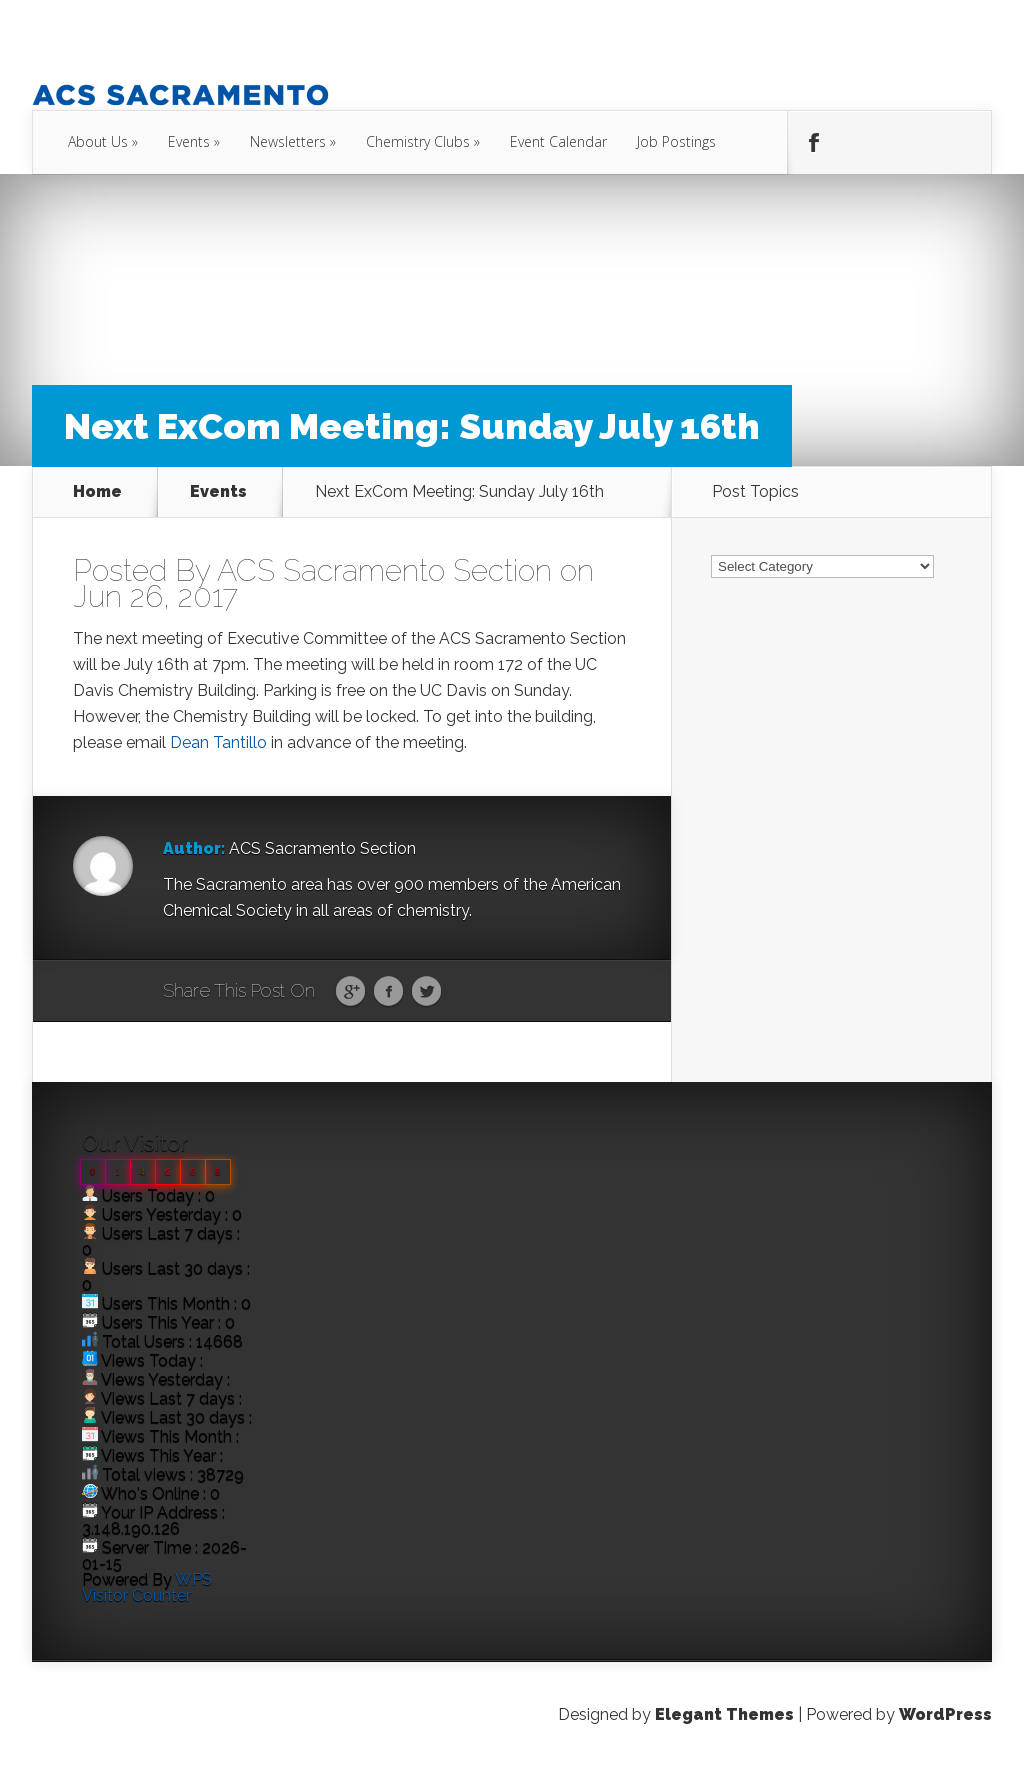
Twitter (426, 992)
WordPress (945, 1714)
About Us (98, 141)
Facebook (388, 992)
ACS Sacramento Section (384, 570)
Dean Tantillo (218, 742)
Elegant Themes (724, 1714)
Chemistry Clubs (418, 141)
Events (189, 141)
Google (350, 992)
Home (97, 492)
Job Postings (676, 141)
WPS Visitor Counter (147, 1587)
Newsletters (288, 141)
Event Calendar (558, 141)
